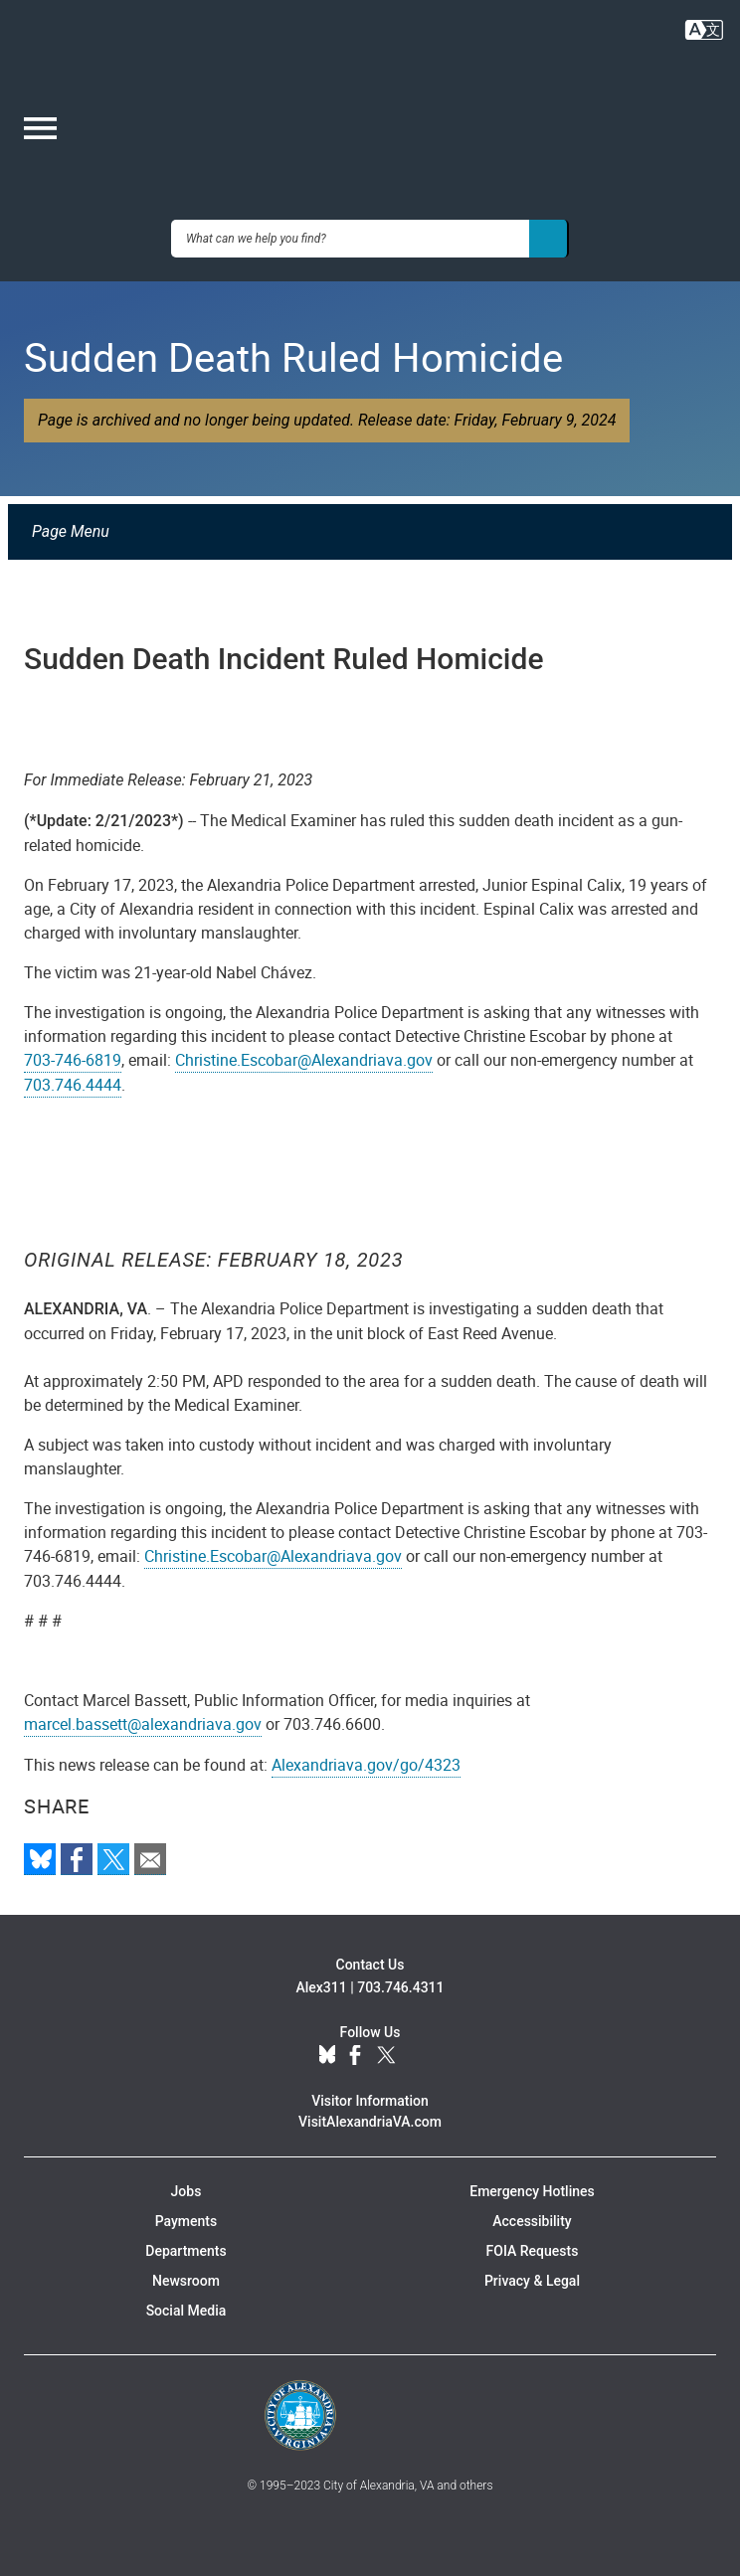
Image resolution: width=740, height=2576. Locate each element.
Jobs (186, 2191)
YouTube (420, 2056)
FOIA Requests (532, 2251)
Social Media (186, 2310)
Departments (185, 2251)
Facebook (355, 2056)
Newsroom (186, 2281)
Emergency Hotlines (531, 2191)
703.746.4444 (72, 1085)
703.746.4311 (400, 1987)
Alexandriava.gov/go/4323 (366, 1765)
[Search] (549, 239)
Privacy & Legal (532, 2281)
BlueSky (327, 2056)
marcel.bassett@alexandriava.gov (143, 1724)
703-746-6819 (72, 1060)
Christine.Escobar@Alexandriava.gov (304, 1060)
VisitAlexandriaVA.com (370, 2122)
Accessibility (531, 2221)
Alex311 (320, 1987)
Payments (186, 2221)
